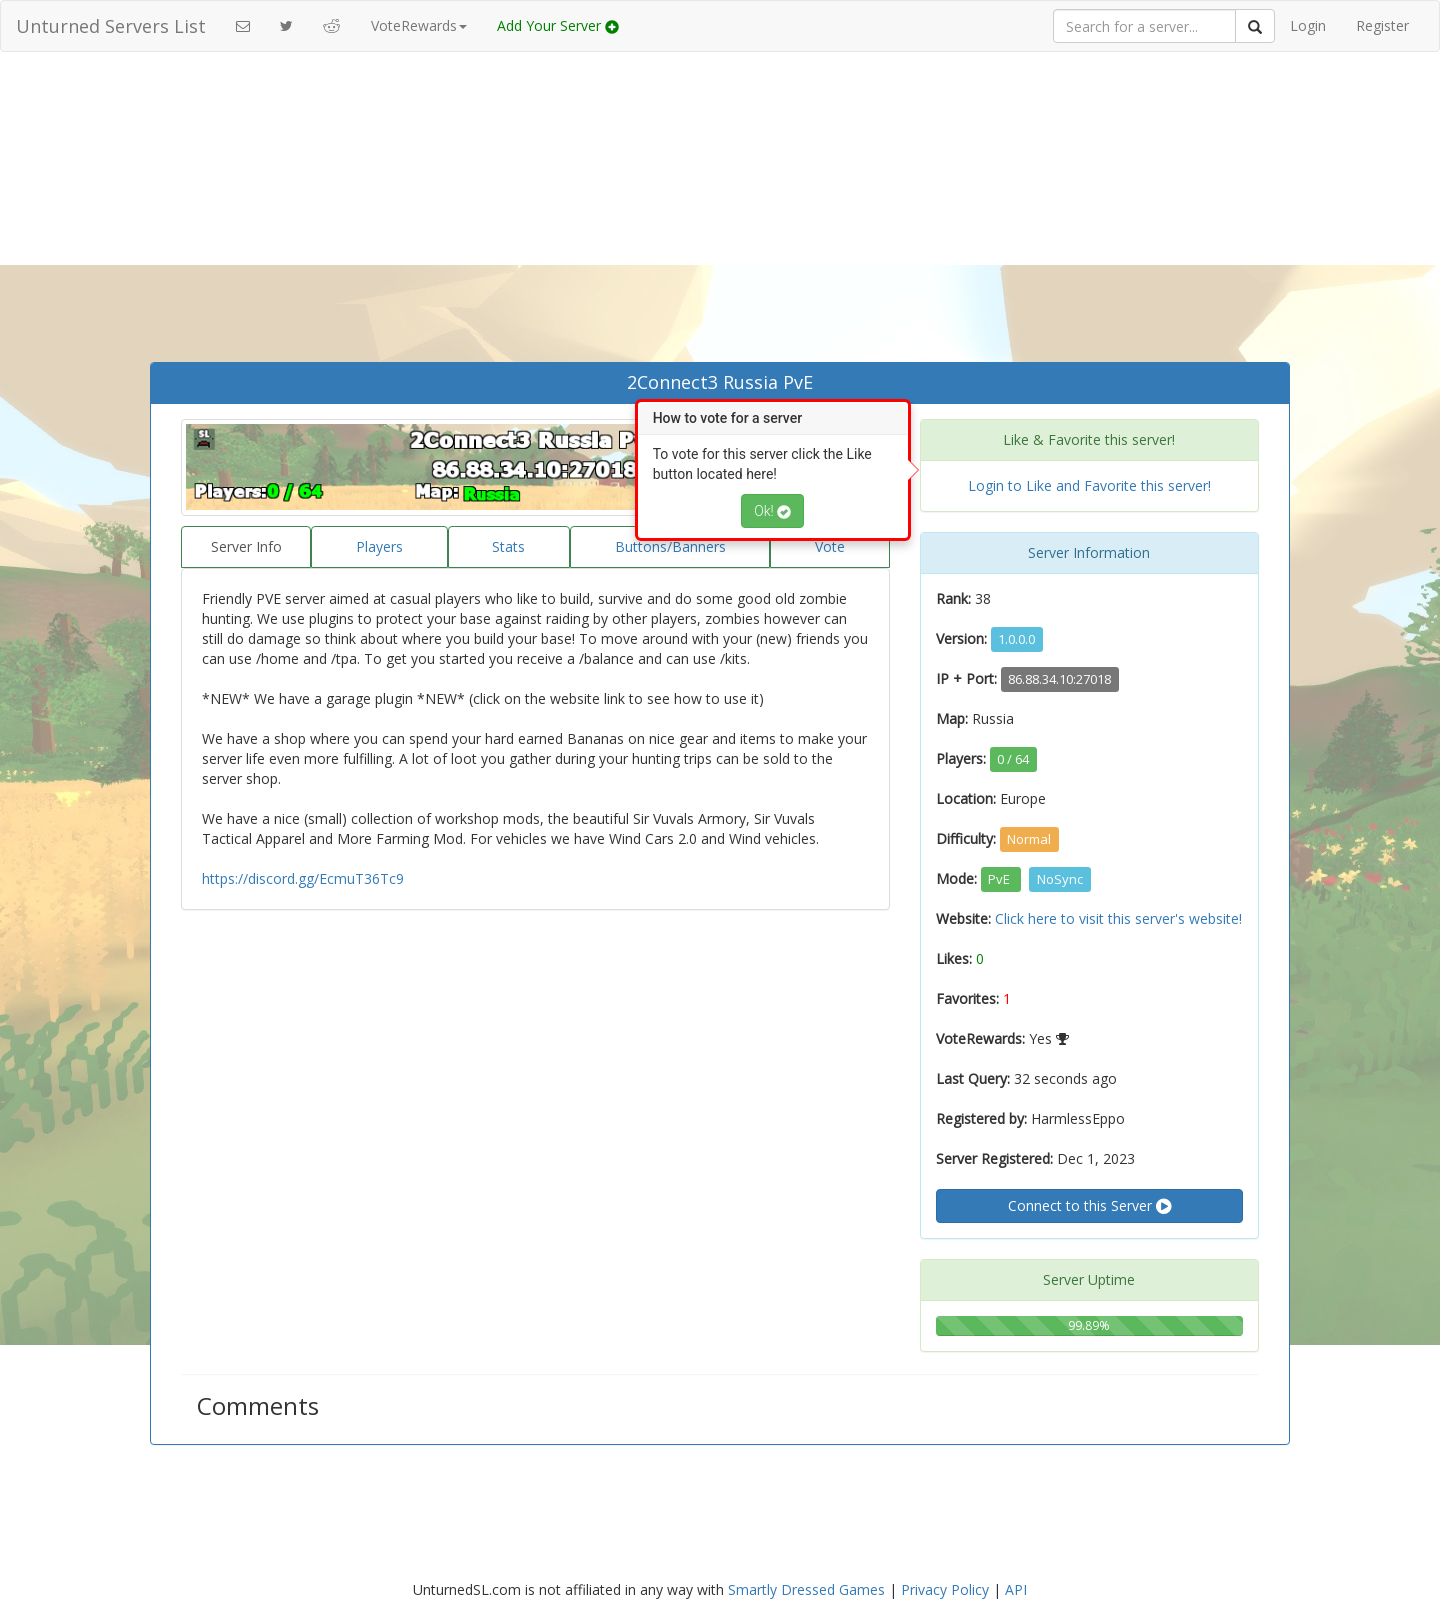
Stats (508, 546)
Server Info (246, 546)
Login (1308, 25)
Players (379, 546)
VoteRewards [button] (419, 25)
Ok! (772, 511)
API (1016, 1589)
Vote (830, 546)
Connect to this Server (1089, 1206)
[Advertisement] (720, 212)
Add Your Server (558, 25)
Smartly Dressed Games (806, 1589)
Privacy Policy (945, 1589)
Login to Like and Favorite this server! (1089, 485)
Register (1382, 25)
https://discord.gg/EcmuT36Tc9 (303, 878)
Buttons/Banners (670, 546)
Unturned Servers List (111, 26)
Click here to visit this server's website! (1118, 918)
